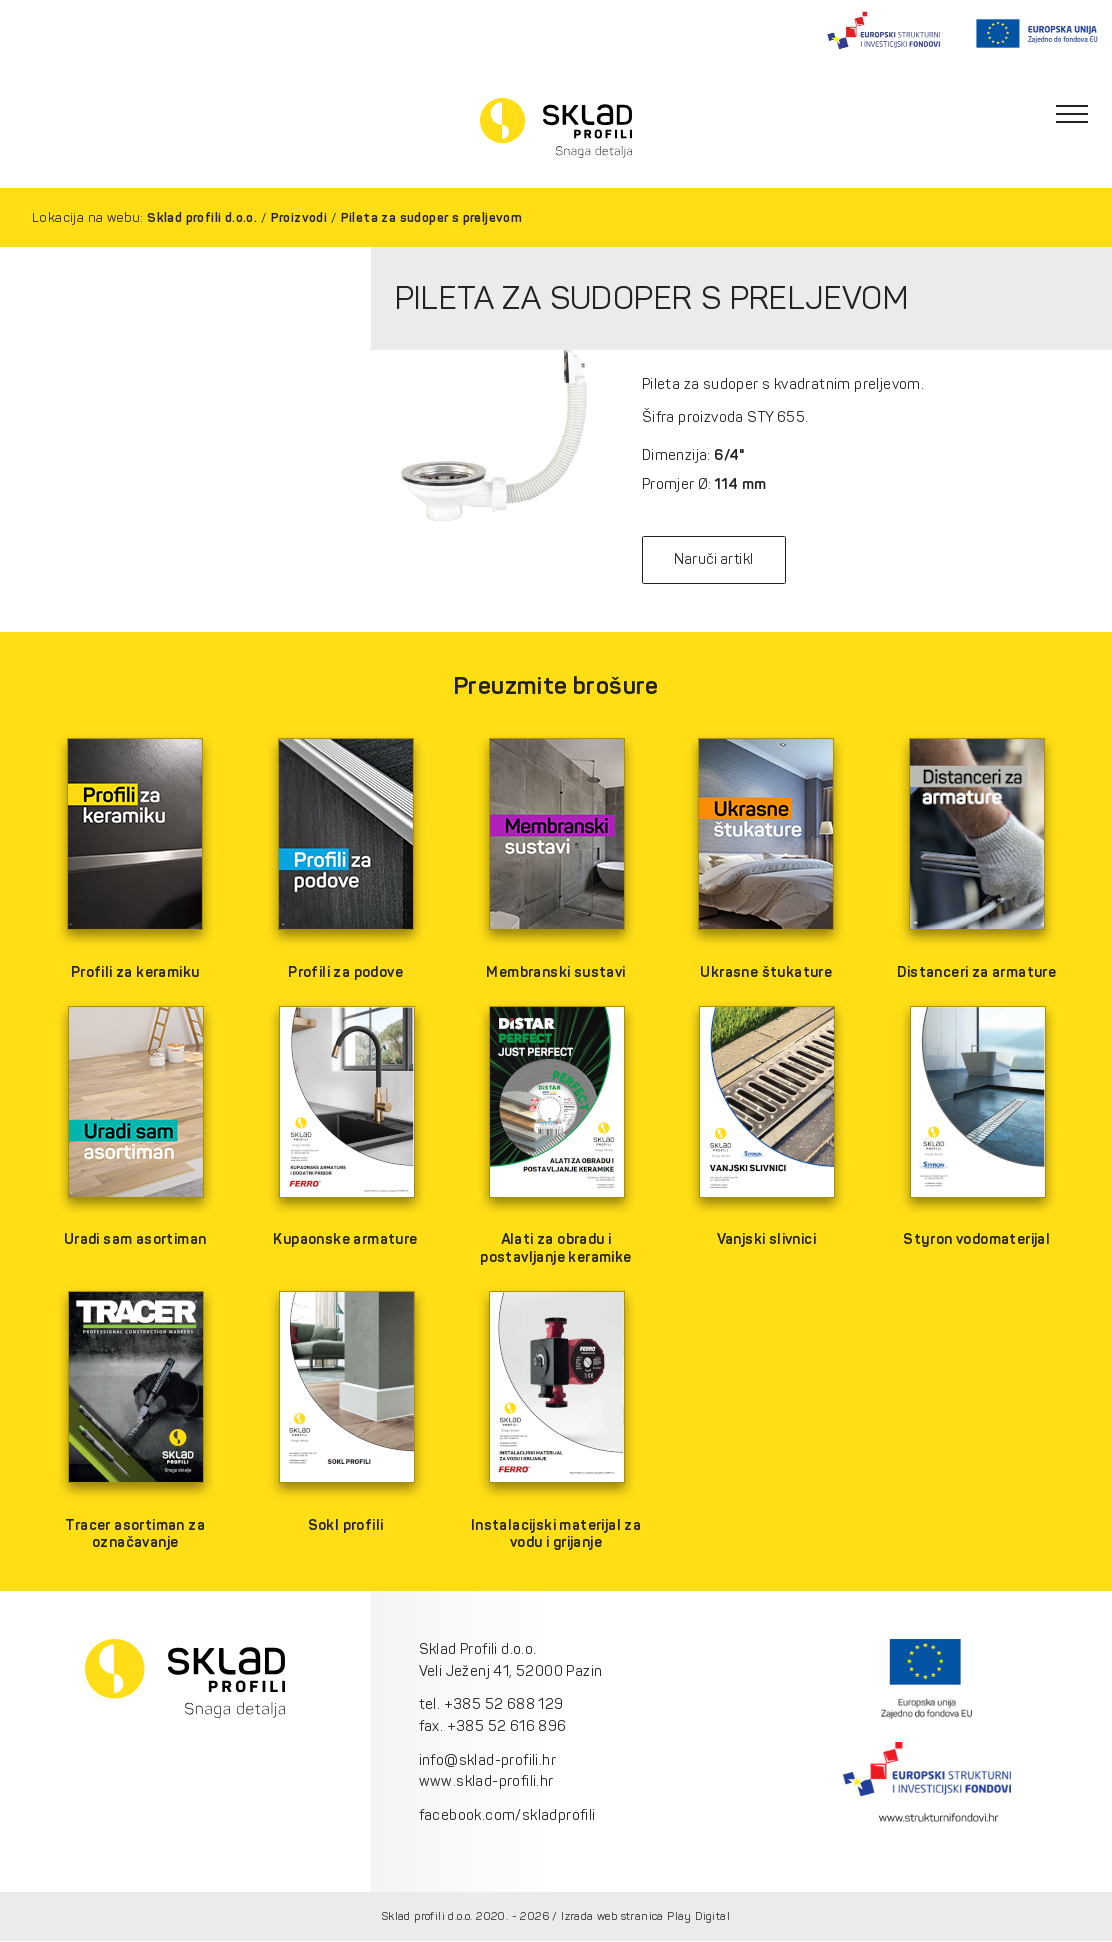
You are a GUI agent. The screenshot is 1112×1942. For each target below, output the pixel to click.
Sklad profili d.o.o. (202, 217)
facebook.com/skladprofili (507, 1815)
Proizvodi (299, 217)
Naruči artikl (716, 560)
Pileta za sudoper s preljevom (432, 217)
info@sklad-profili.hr (487, 1760)
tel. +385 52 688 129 (491, 1705)
